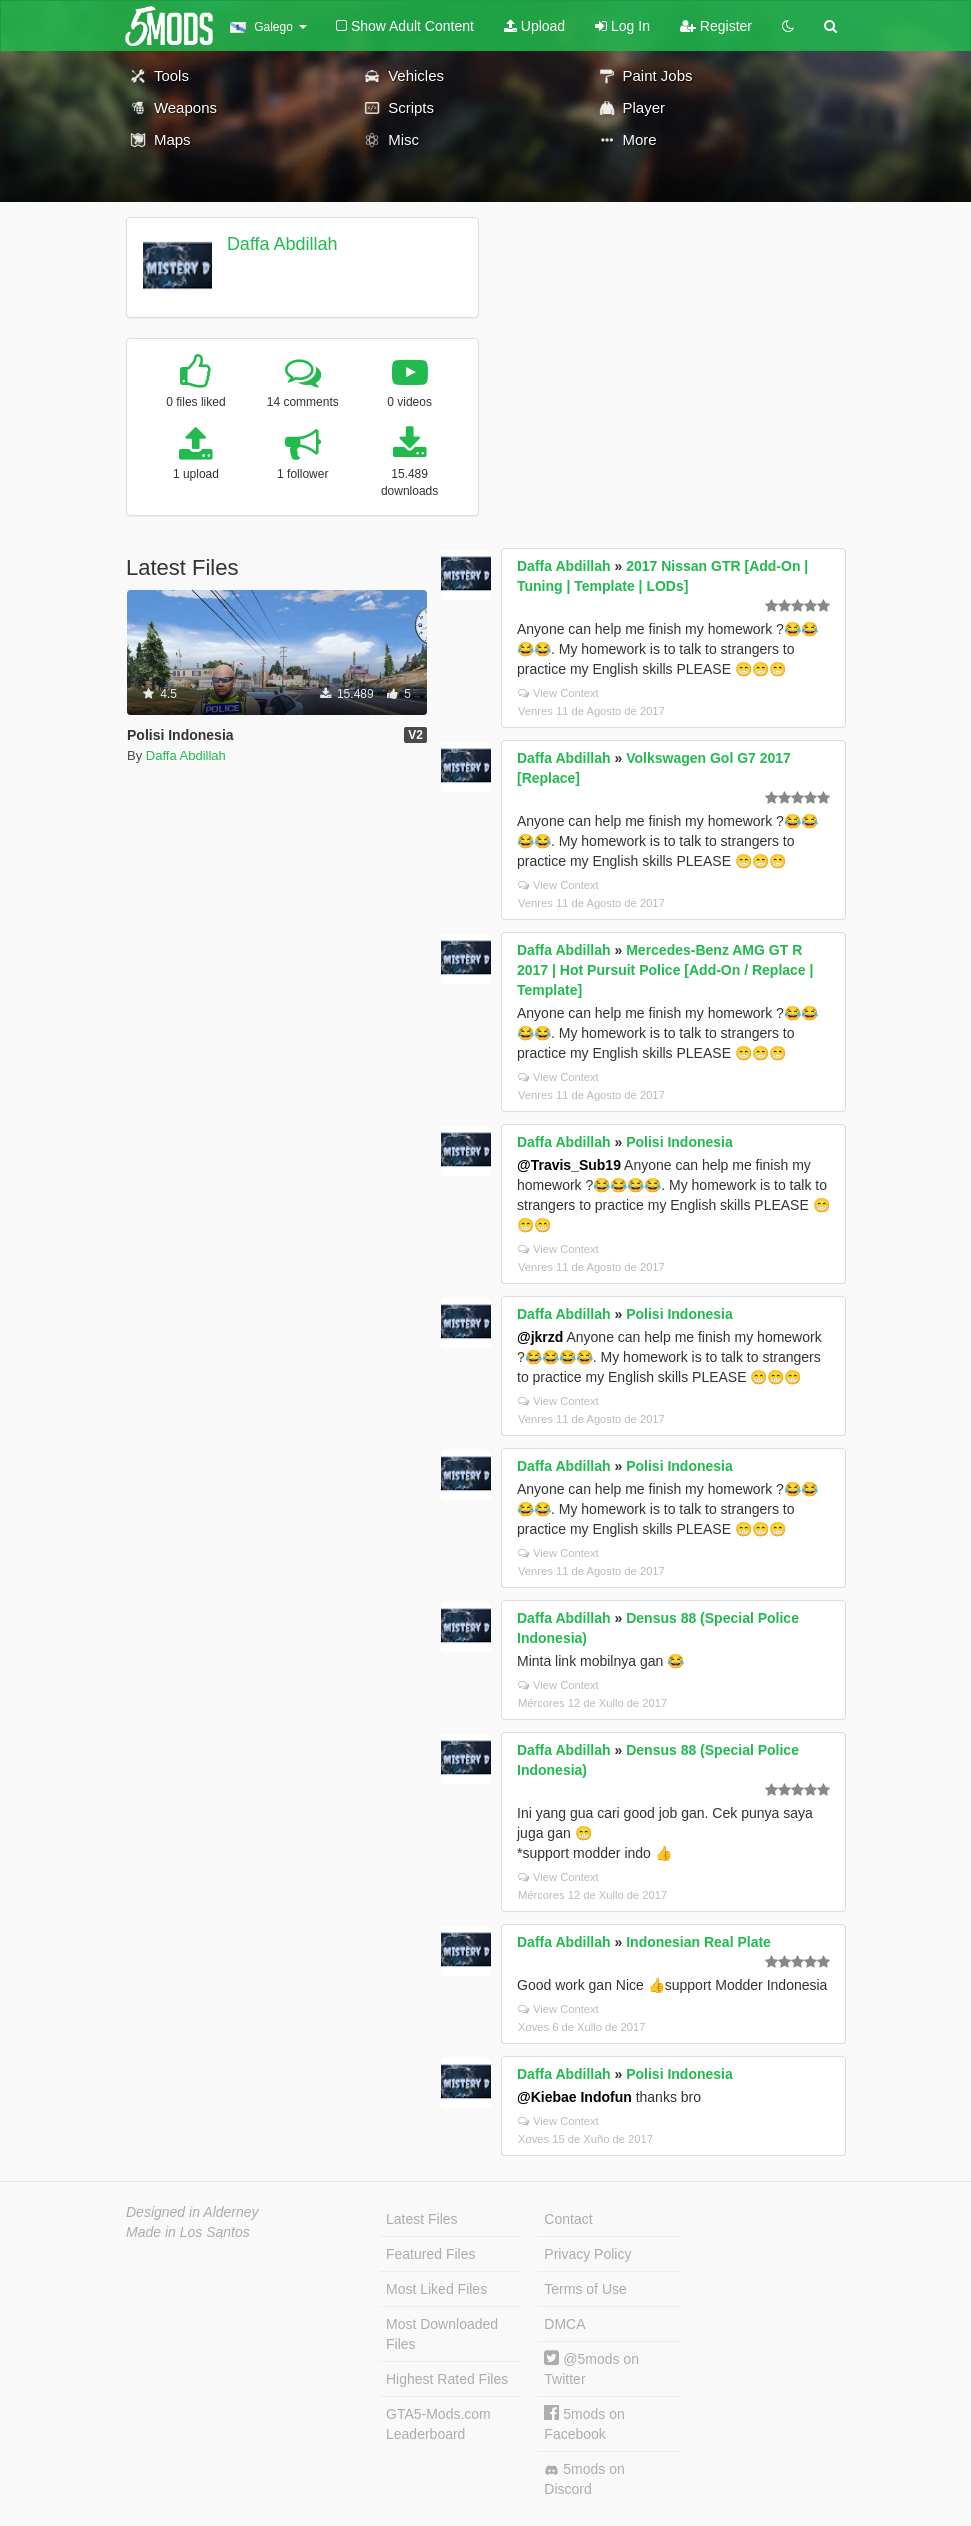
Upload (534, 26)
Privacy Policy (587, 2254)
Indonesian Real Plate (698, 1942)
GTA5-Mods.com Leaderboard (438, 2424)
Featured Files (430, 2254)
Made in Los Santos (188, 2232)
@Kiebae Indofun (574, 2097)
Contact (568, 2219)
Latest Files (422, 2219)
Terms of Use (585, 2289)
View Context (558, 693)
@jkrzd (540, 1337)
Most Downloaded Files (442, 2334)
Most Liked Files (436, 2289)
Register (716, 26)
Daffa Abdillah (282, 244)
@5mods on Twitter (591, 2368)
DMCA (564, 2324)
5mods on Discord (584, 2479)
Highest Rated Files (447, 2379)
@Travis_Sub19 (569, 1165)
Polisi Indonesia (679, 1142)
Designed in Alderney (192, 2212)
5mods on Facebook (584, 2423)
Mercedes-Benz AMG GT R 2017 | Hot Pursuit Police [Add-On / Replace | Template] (665, 970)
